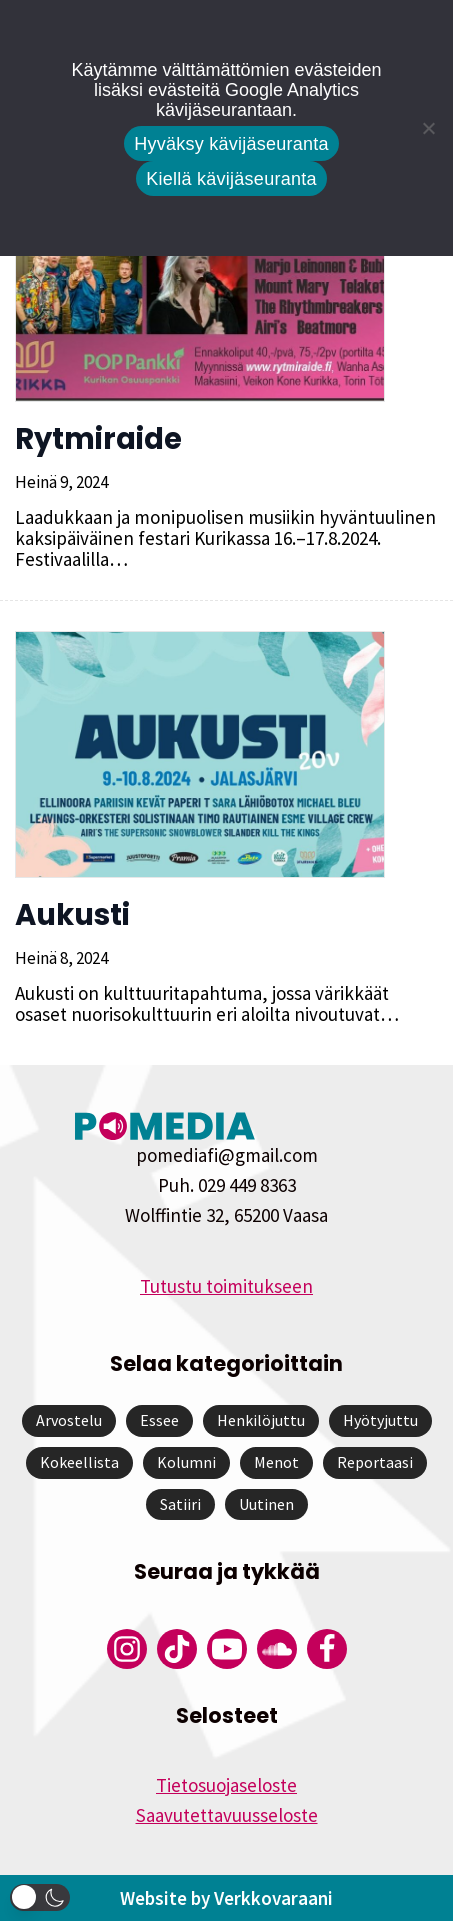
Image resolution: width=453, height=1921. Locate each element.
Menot (276, 1462)
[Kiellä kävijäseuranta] (428, 128)
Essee (159, 1420)
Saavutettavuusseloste (227, 1815)
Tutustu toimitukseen (226, 1286)
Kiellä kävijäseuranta (231, 179)
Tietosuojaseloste (226, 1785)
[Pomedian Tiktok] (177, 1649)
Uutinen (266, 1504)
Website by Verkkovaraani (226, 1898)
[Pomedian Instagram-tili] (127, 1649)
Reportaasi (375, 1462)
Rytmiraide (98, 439)
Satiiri (180, 1504)
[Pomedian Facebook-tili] (327, 1649)
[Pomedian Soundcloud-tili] (277, 1649)
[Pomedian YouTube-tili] (227, 1649)
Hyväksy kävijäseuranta (231, 144)
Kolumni (186, 1462)
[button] (40, 1897)
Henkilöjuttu (261, 1420)
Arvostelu (69, 1420)
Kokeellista (79, 1462)
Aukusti (72, 915)
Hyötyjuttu (380, 1420)
